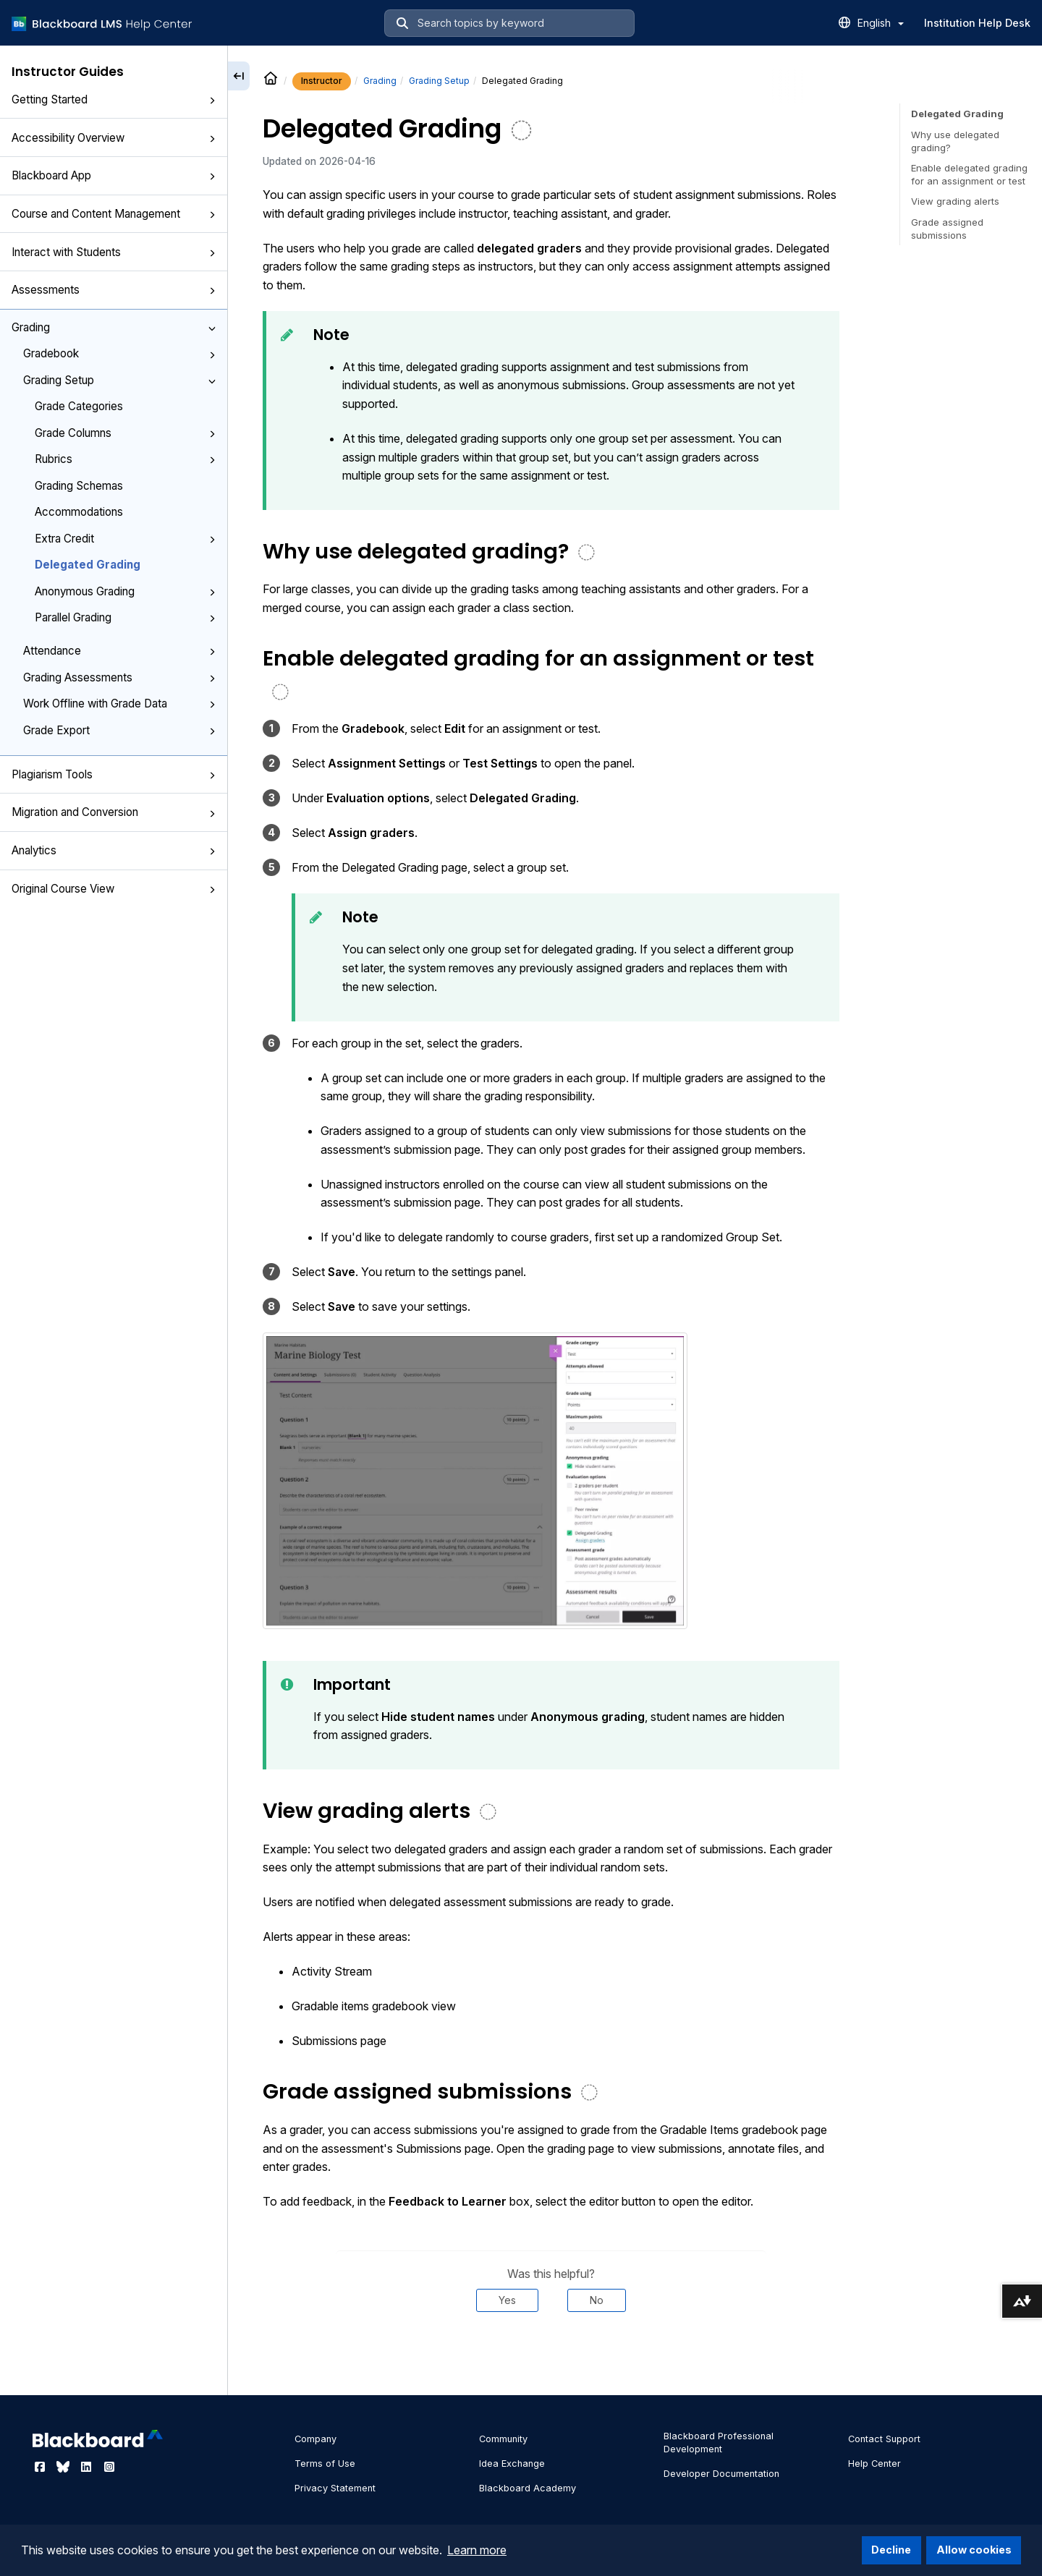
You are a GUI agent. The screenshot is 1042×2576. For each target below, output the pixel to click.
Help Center (874, 2463)
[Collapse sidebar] (239, 75)
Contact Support (884, 2438)
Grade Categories (79, 406)
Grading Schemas (79, 486)
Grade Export (119, 730)
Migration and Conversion (114, 812)
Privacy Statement (335, 2488)
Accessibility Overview (114, 138)
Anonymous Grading (125, 591)
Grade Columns (125, 433)
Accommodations (79, 512)
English (880, 23)
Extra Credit (125, 538)
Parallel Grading (125, 617)
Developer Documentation (721, 2473)
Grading (114, 327)
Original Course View (114, 889)
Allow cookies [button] (974, 2549)
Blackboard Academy (527, 2488)
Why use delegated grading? (955, 141)
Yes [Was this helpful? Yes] (507, 2300)
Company (315, 2438)
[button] (212, 100)
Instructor (321, 80)
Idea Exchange (512, 2463)
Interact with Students (114, 252)
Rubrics (125, 459)
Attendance (119, 651)
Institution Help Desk (977, 23)
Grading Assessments (119, 677)
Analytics (114, 850)
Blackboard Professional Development (719, 2442)
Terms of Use (325, 2463)
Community (503, 2438)
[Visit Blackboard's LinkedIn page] (87, 2467)
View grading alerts (955, 201)
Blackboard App (114, 175)
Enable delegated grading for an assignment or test (969, 174)
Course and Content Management (114, 214)
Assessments (114, 290)
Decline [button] (891, 2549)
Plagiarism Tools (114, 774)
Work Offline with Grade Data (119, 703)
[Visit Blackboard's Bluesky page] (64, 2467)
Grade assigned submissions (947, 228)
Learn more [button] (477, 2550)
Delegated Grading (87, 564)
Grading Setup (119, 380)
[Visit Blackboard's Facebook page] (41, 2467)
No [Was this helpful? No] (596, 2300)
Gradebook (119, 353)
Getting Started (114, 99)
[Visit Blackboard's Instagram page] (109, 2467)
